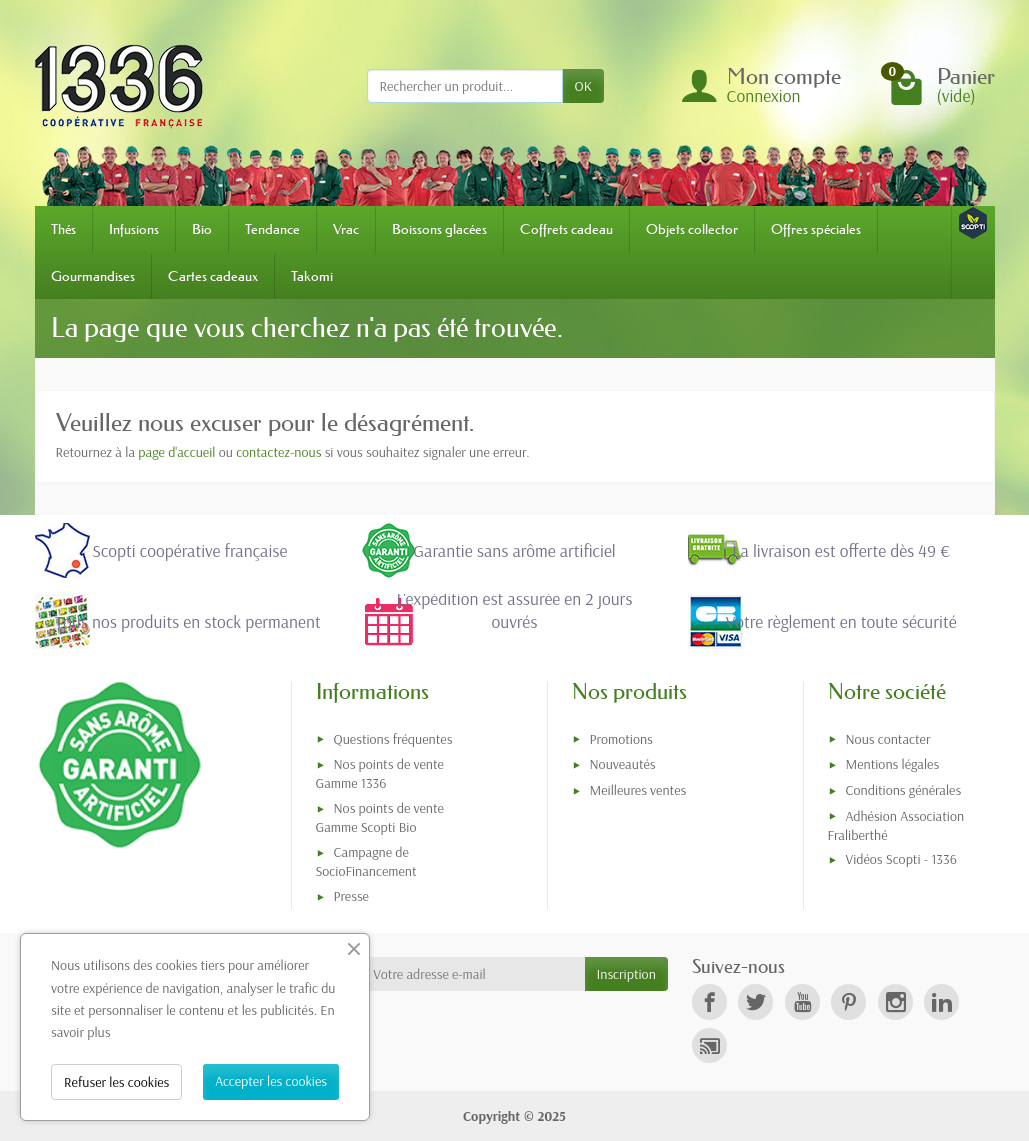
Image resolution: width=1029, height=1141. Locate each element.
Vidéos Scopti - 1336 (901, 859)
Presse (351, 896)
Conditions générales (904, 790)
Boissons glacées (439, 229)
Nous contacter (888, 739)
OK (583, 86)
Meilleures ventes (638, 790)
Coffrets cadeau (566, 229)
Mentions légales (893, 764)
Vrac (346, 229)
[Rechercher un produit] (465, 86)
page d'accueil (176, 452)
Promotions (621, 739)
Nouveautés (623, 764)
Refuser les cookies (116, 1082)
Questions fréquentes (393, 739)
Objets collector (692, 229)
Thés (63, 229)
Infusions (134, 229)
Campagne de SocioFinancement (366, 861)
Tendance (272, 229)
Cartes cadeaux (213, 276)
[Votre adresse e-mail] (472, 974)
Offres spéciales (816, 229)
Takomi (312, 276)
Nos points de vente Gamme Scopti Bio (380, 817)
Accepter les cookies (271, 1081)
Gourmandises (93, 276)
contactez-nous (278, 452)
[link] (709, 1001)
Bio (202, 229)
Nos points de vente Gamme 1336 (380, 773)
